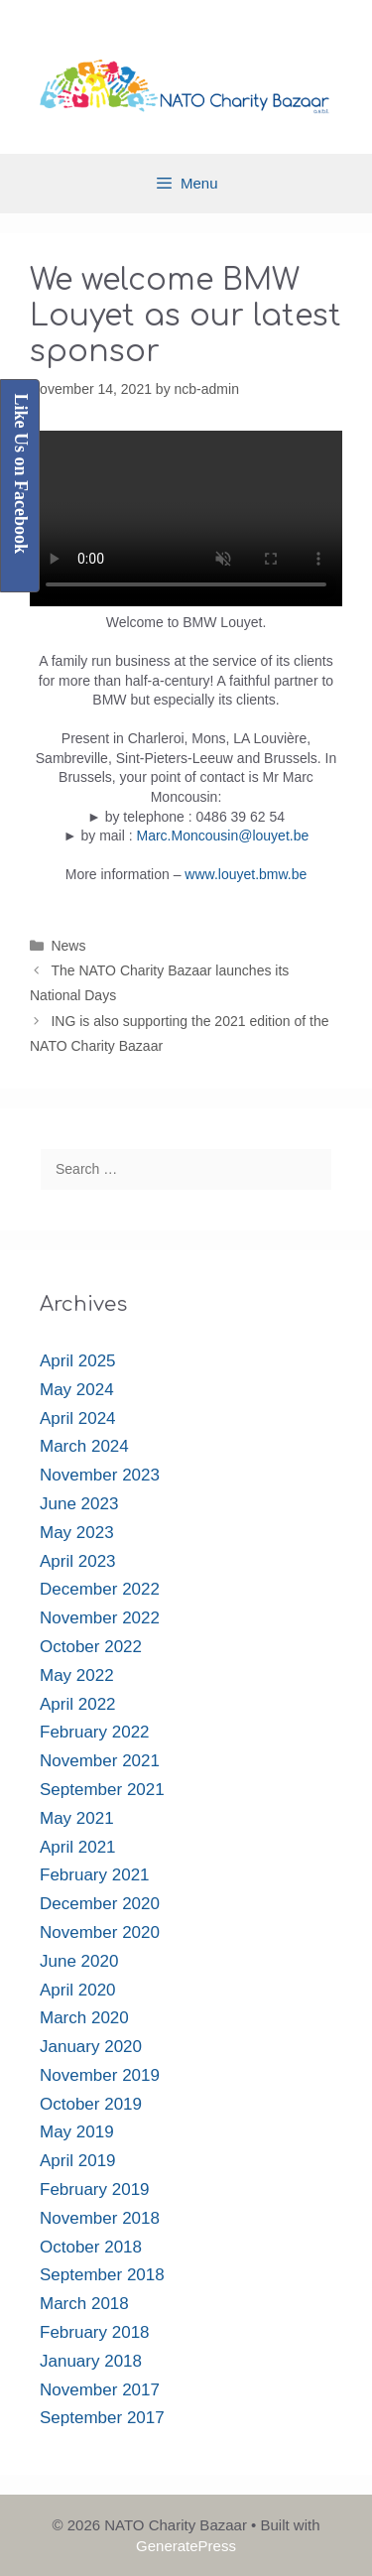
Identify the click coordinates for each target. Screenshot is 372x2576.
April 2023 (78, 1561)
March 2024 (84, 1446)
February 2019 (95, 2189)
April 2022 (78, 1704)
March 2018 (84, 2303)
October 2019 (91, 2104)
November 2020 (100, 1932)
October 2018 (91, 2247)
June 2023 (79, 1503)
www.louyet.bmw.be (246, 874)
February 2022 (95, 1732)
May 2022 (77, 1675)
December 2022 (100, 1589)
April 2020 (78, 1990)
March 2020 (84, 2017)
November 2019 (100, 2075)
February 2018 (95, 2332)
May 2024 (77, 1389)
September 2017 (102, 2417)
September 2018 (102, 2274)
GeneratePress (186, 2545)
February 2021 (95, 1875)
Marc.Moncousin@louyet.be (223, 835)
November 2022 (100, 1618)
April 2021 (78, 1847)
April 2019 (78, 2160)
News (68, 946)
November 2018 (100, 2218)
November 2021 (100, 1760)
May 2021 (77, 1818)
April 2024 (78, 1418)
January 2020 (91, 2046)
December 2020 (100, 1903)
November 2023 (100, 1475)
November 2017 (100, 2390)
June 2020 (79, 1961)
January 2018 (91, 2361)
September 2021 (102, 1789)
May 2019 (77, 2132)
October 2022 (91, 1646)
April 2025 (78, 1361)
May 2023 (77, 1532)
